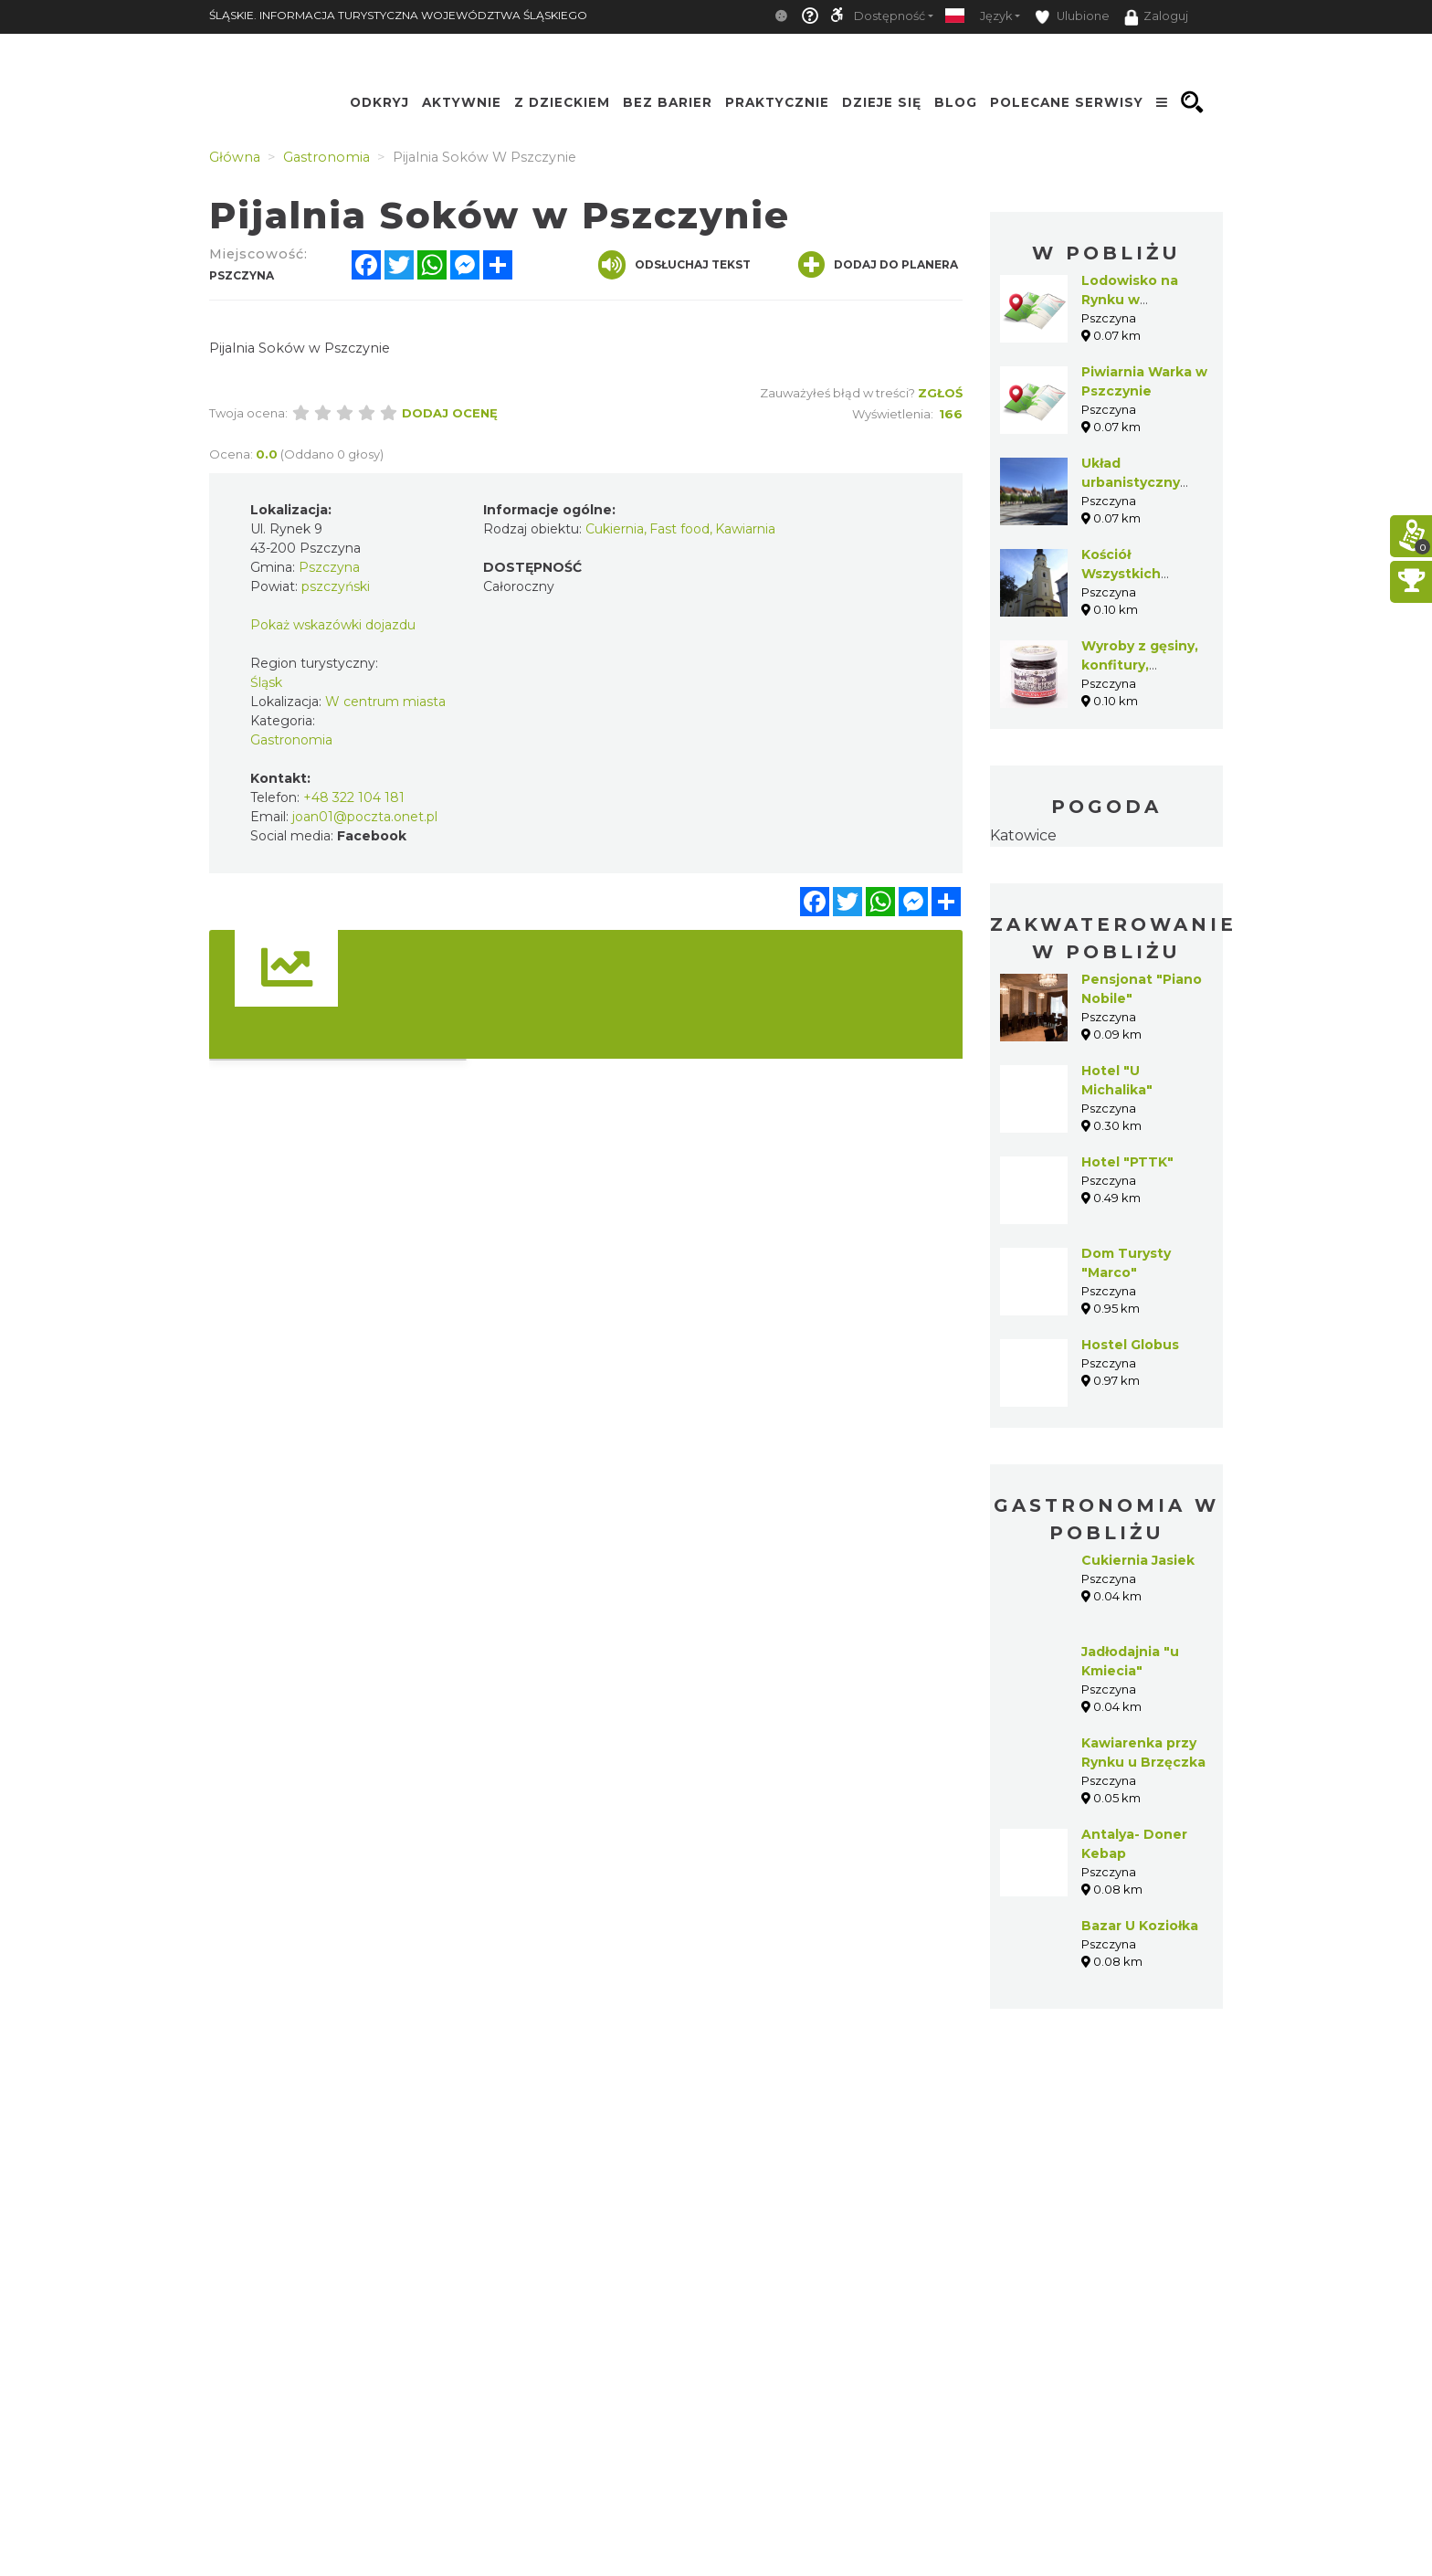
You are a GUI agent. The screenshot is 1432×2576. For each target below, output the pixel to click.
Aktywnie (461, 102)
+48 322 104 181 (354, 797)
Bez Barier (667, 102)
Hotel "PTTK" (1127, 1162)
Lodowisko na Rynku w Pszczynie (1129, 299)
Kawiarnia (745, 529)
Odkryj (379, 102)
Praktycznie (777, 102)
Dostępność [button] (889, 16)
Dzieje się (881, 102)
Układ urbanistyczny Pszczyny (1130, 482)
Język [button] (996, 16)
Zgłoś (940, 392)
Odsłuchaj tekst (674, 265)
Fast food (679, 529)
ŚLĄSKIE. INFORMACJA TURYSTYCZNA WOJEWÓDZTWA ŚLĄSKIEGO (398, 15)
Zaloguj (1156, 17)
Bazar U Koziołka (1139, 1925)
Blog (955, 102)
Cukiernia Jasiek (1138, 1560)
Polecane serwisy (1066, 102)
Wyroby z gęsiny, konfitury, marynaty (1139, 665)
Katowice (1023, 835)
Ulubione (1072, 17)
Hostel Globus (1130, 1344)
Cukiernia (614, 529)
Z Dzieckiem (562, 102)
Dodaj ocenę (450, 413)
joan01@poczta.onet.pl (364, 816)
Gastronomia (291, 740)
